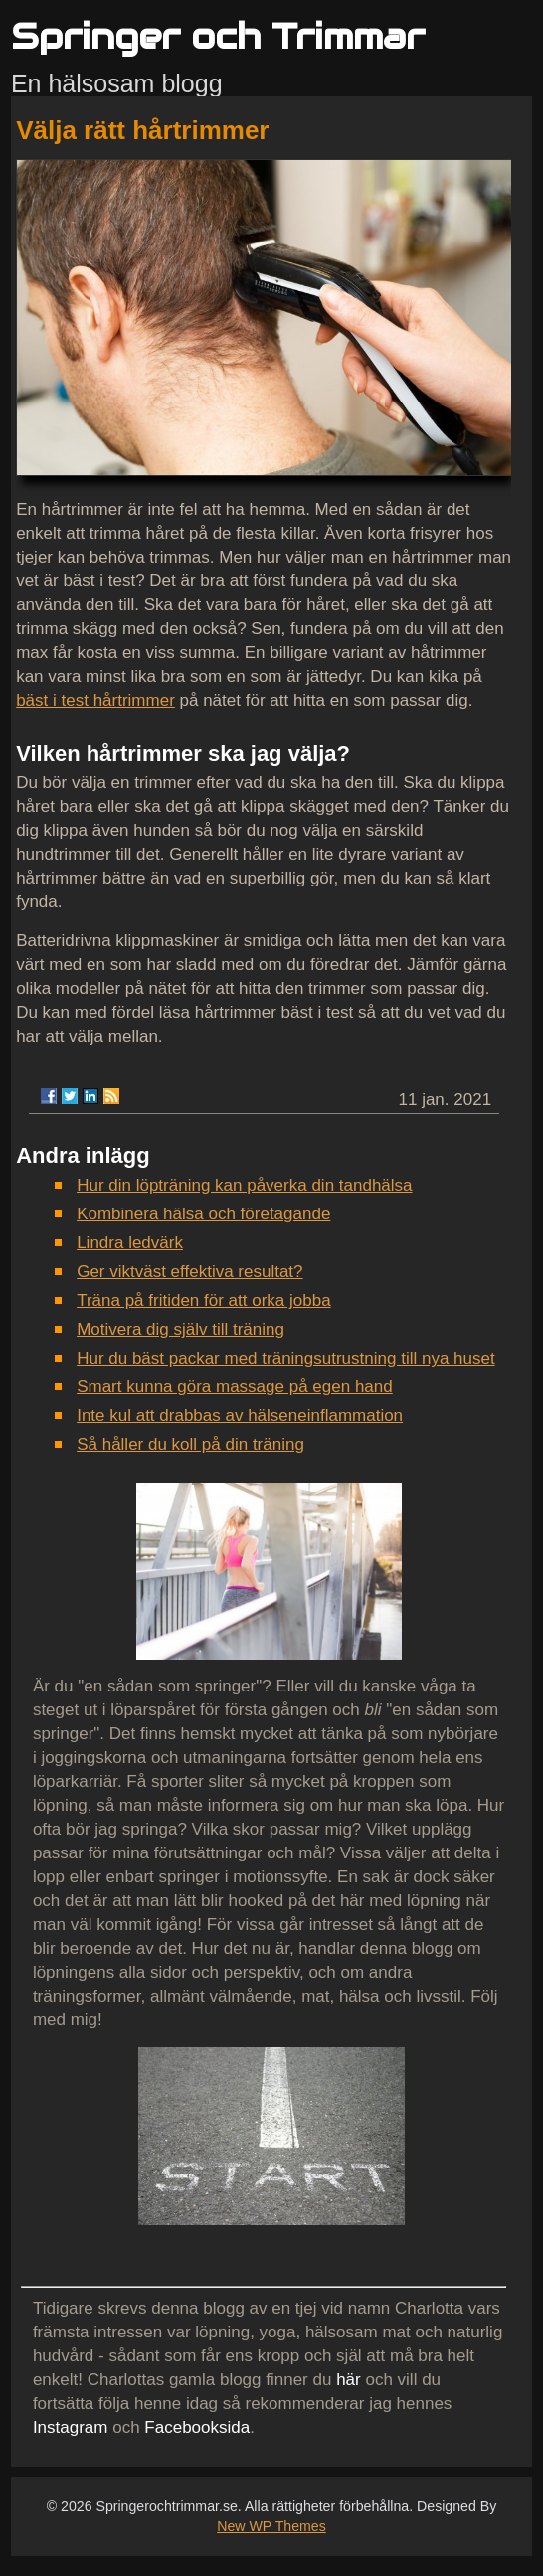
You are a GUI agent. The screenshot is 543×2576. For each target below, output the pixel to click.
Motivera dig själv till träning (180, 1329)
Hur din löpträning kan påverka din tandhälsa (244, 1185)
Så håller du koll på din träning (190, 1444)
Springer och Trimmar (218, 36)
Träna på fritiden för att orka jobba (203, 1300)
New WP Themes (271, 2526)
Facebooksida (197, 2427)
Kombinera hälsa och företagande (203, 1214)
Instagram (70, 2427)
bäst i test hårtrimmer (95, 700)
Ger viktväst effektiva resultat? (189, 1271)
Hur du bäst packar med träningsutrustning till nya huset (286, 1358)
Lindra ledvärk (130, 1242)
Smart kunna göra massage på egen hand (235, 1386)
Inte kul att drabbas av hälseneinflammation (240, 1415)
